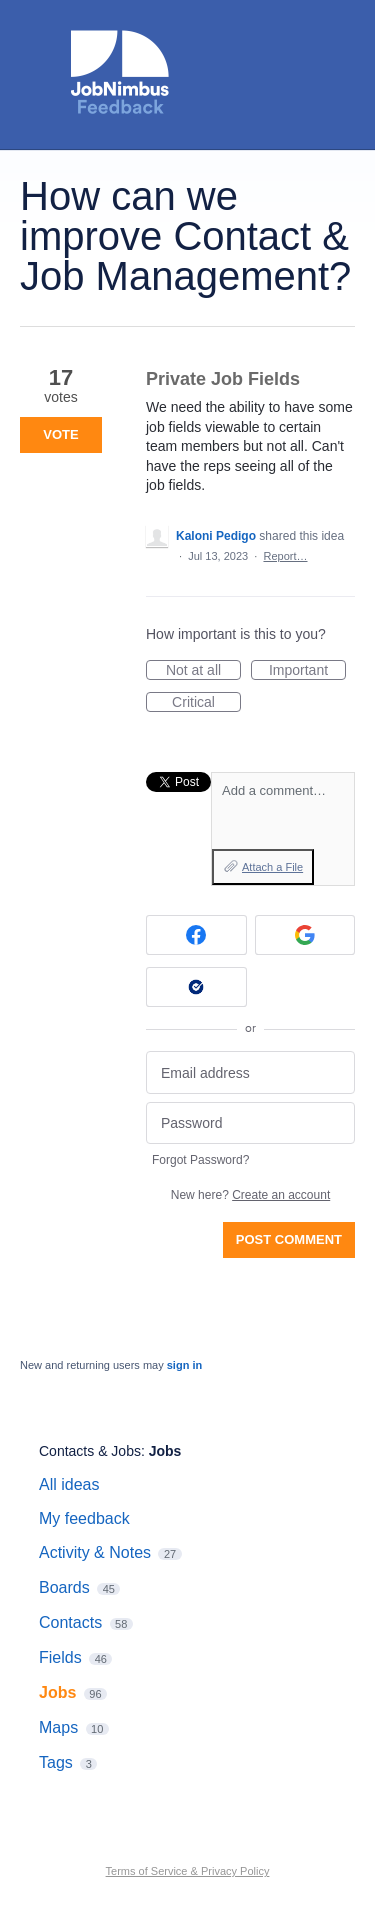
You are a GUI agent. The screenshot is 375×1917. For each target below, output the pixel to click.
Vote (60, 434)
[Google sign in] (305, 935)
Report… (285, 556)
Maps (58, 1727)
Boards (64, 1587)
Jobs (165, 1451)
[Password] (250, 1123)
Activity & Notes (95, 1552)
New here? (250, 1195)
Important (307, 671)
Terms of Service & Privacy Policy (188, 1871)
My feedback (84, 1518)
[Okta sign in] (196, 987)
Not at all (203, 671)
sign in (184, 1365)
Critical (206, 703)
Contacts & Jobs (90, 1451)
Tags (56, 1762)
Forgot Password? (200, 1160)
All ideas (69, 1484)
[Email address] (250, 1072)
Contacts (70, 1622)
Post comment (289, 1239)
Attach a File (272, 867)
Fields (60, 1657)
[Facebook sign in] (196, 935)
